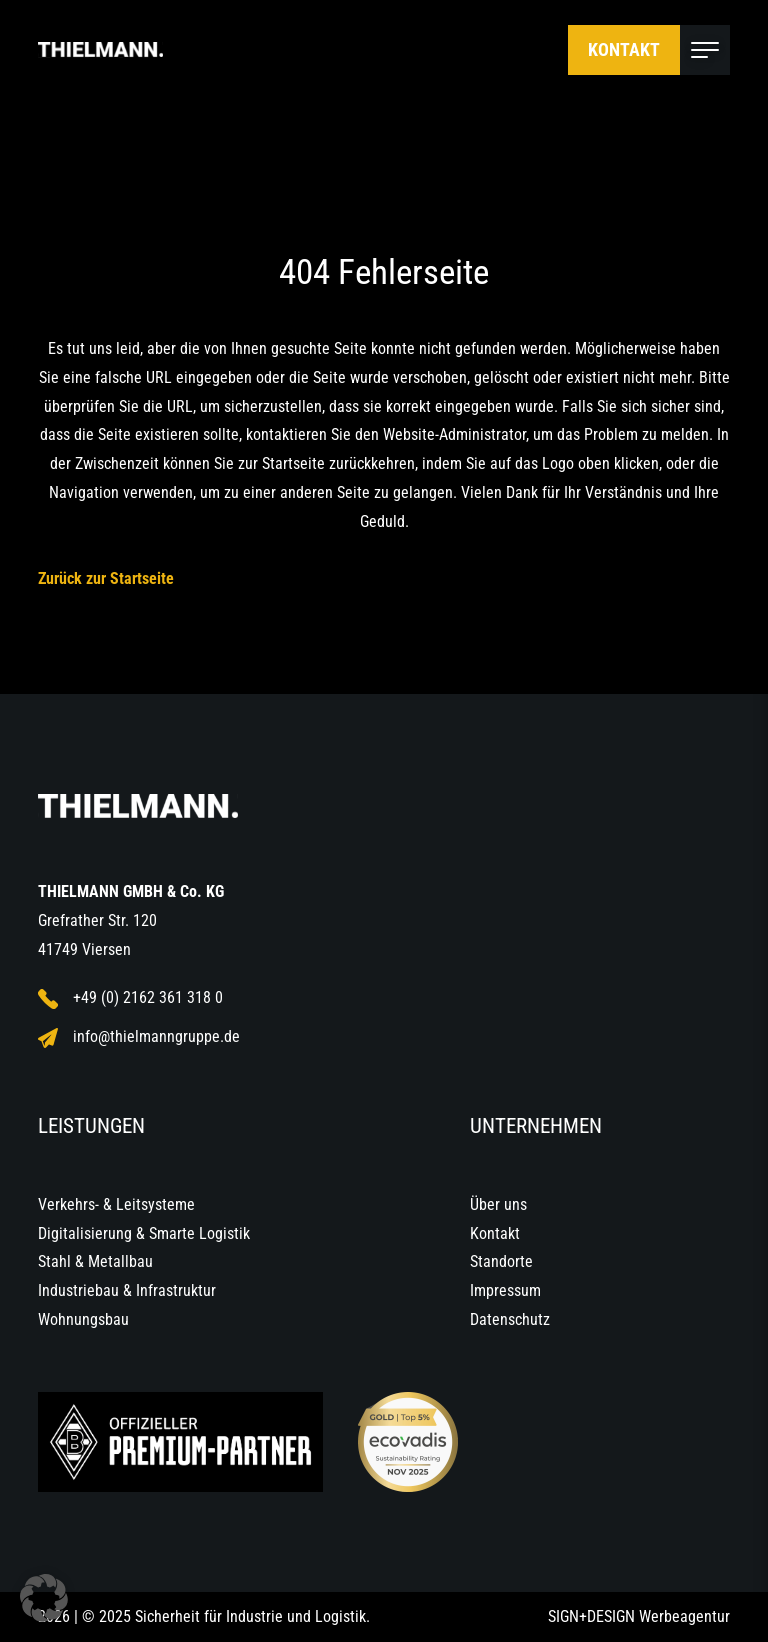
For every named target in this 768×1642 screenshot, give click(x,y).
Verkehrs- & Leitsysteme (116, 1204)
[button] (44, 1598)
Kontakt (624, 49)
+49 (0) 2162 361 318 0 (130, 998)
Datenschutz (510, 1319)
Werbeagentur (684, 1616)
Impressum (505, 1290)
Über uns (498, 1204)
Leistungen (91, 1126)
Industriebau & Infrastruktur (127, 1290)
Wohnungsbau (83, 1319)
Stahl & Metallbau (95, 1261)
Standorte (501, 1261)
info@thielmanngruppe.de (139, 1037)
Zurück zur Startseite (106, 578)
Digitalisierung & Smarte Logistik (144, 1233)
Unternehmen (536, 1126)
